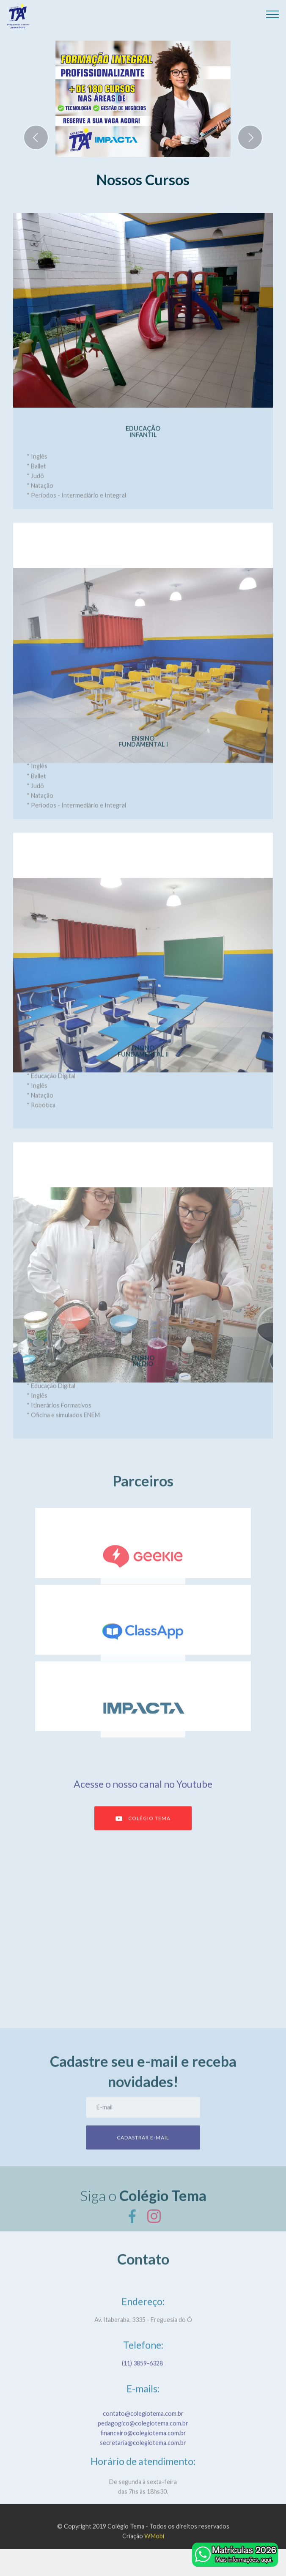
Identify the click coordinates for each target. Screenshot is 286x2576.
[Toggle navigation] (272, 14)
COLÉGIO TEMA (143, 1834)
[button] (36, 137)
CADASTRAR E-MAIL (143, 2153)
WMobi (154, 2548)
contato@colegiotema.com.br (143, 2440)
